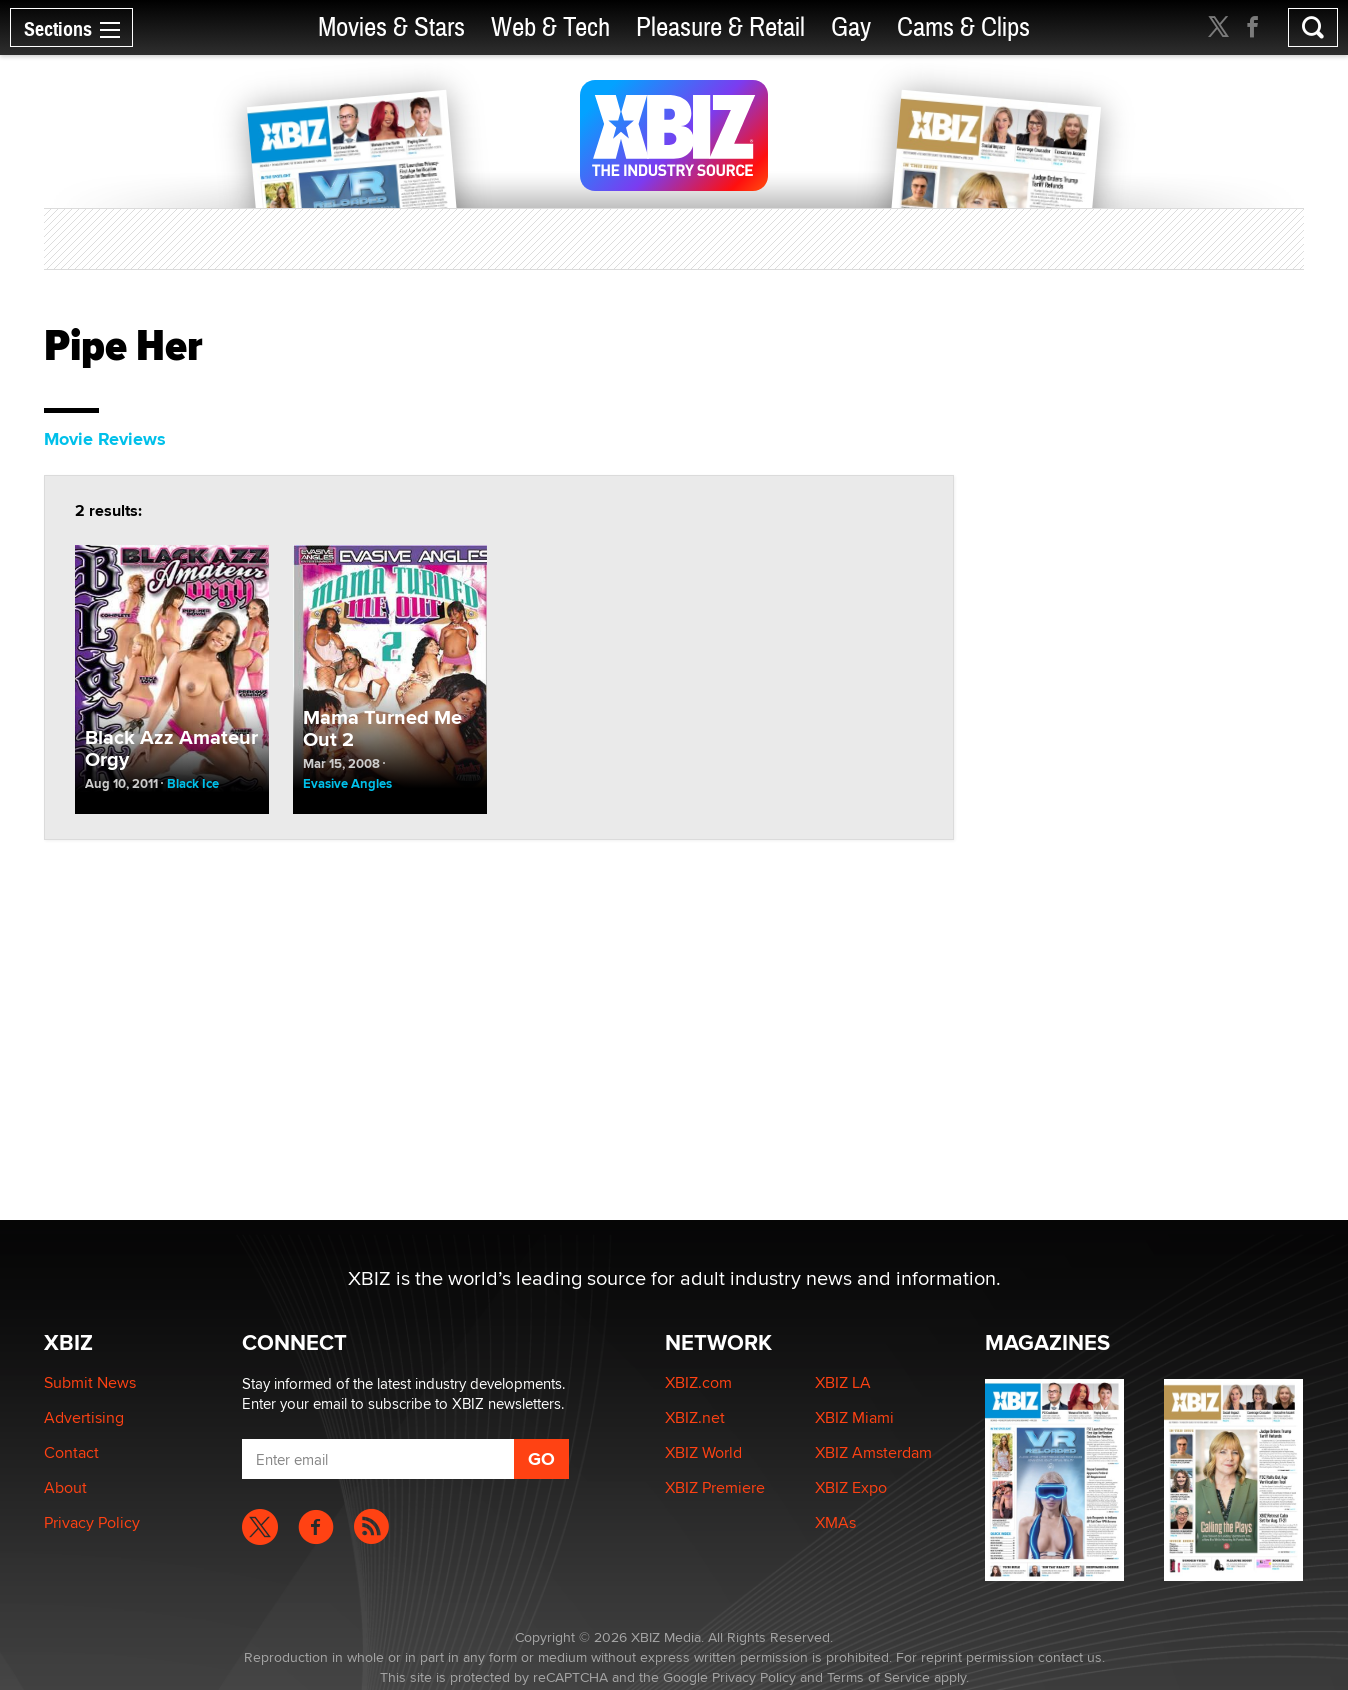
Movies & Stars (391, 27)
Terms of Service (878, 1677)
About (65, 1487)
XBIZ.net (695, 1417)
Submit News (90, 1382)
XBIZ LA (843, 1382)
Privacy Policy (92, 1522)
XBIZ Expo (851, 1487)
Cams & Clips (963, 27)
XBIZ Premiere (715, 1487)
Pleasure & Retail (720, 27)
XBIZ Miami (854, 1417)
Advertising (84, 1417)
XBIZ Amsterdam (873, 1452)
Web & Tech (550, 27)
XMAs (835, 1522)
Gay (851, 27)
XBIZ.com (698, 1382)
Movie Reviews (105, 439)
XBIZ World (703, 1452)
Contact (71, 1452)
